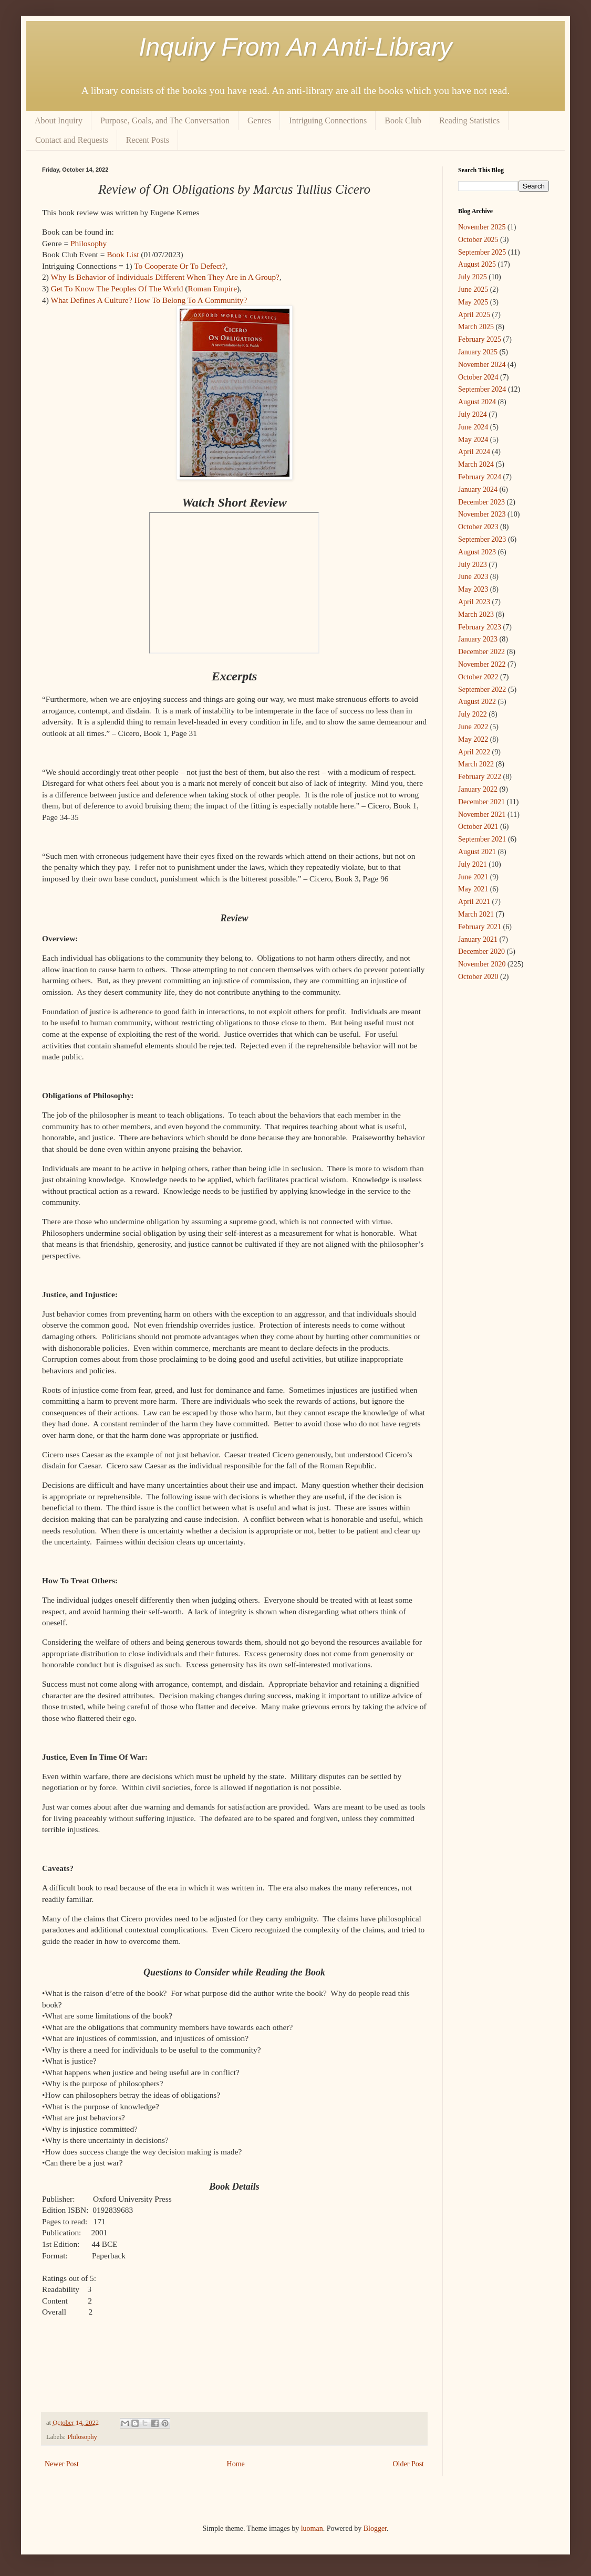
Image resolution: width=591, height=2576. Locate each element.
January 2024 (477, 489)
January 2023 (477, 639)
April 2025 (474, 315)
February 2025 (479, 339)
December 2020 (481, 951)
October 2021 (478, 826)
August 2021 (477, 852)
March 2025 (476, 327)
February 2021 (479, 927)
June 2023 (473, 577)
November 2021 (482, 814)
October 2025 (478, 240)
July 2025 (472, 277)
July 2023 (472, 565)
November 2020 (482, 964)
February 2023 (479, 627)
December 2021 (481, 802)
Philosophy (88, 243)
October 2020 (478, 977)
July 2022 (472, 714)
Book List (123, 254)
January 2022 (477, 789)
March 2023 (476, 614)
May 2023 (473, 589)
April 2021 (474, 902)
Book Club (403, 120)
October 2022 (478, 677)
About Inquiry (58, 120)
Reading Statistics (469, 120)
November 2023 (482, 514)
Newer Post (62, 2464)
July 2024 (472, 414)
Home (236, 2464)
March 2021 (476, 914)
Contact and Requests (71, 139)
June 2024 (473, 427)
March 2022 (476, 764)
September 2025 (482, 252)
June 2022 (473, 727)
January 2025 (477, 352)
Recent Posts (147, 139)
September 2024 (482, 389)
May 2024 (473, 440)
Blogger (375, 2528)
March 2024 (476, 464)
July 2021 (472, 864)
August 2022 (477, 702)
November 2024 (482, 365)
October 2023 (478, 527)
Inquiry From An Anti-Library (295, 47)
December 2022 (481, 652)
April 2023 (474, 602)
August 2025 (477, 264)
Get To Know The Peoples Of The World (117, 288)
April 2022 (474, 752)
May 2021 (473, 889)
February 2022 (479, 777)
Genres (259, 120)
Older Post (408, 2464)
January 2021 (477, 939)
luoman (312, 2528)
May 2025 (473, 302)
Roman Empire (212, 288)
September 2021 (482, 839)
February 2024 (479, 477)
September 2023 (482, 539)
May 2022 (473, 739)
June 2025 (473, 289)
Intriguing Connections (328, 120)
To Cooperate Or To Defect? (179, 265)
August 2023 (477, 552)
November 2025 (482, 227)
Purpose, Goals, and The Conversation (165, 120)
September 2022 (482, 689)
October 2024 (478, 377)
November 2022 (482, 664)
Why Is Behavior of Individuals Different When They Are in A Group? (164, 276)
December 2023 (481, 502)
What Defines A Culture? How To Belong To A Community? (148, 300)
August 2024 (477, 402)
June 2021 (473, 877)
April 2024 (474, 452)
